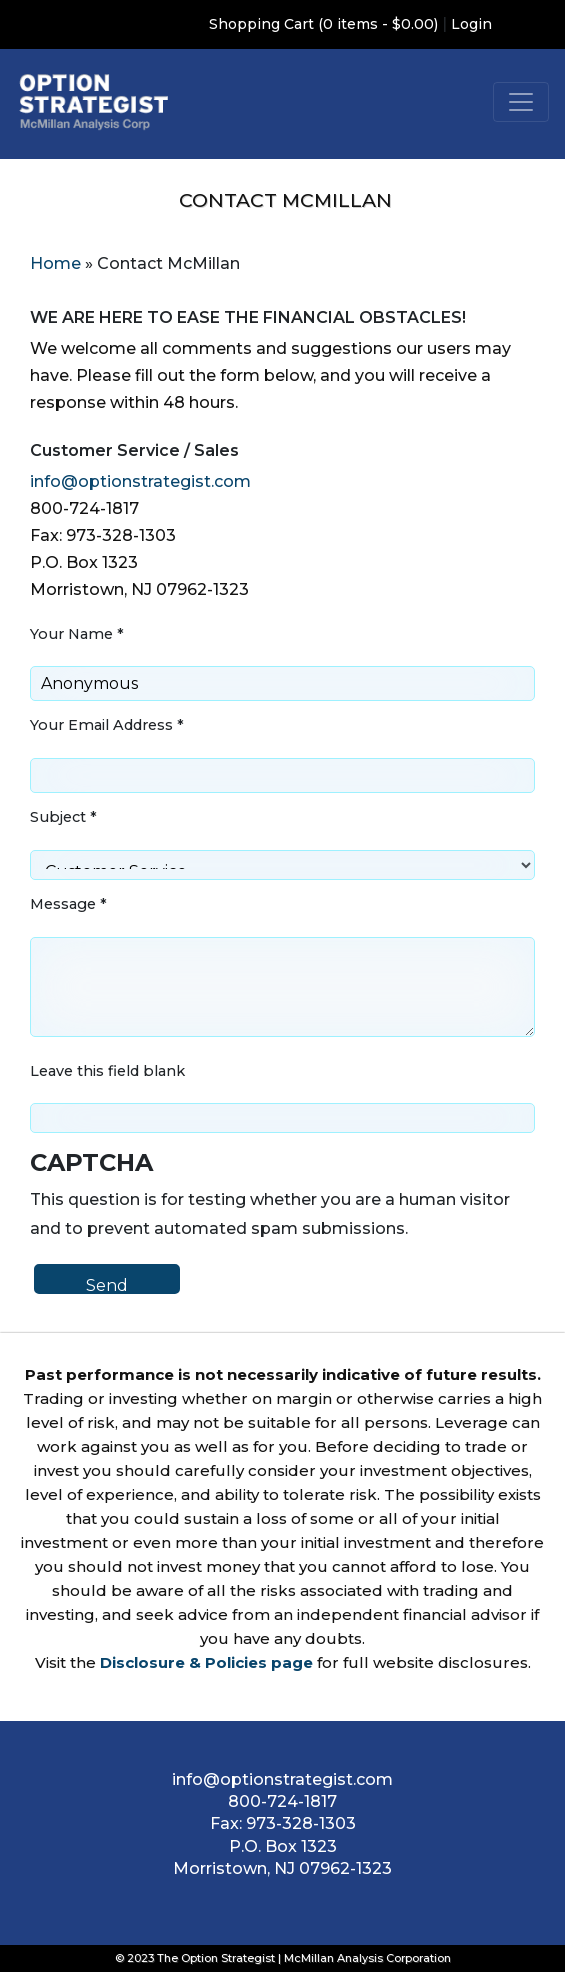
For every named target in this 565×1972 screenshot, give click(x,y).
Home (55, 263)
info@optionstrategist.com (140, 481)
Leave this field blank (107, 1071)
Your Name (77, 634)
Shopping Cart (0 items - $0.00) (323, 24)
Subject (63, 817)
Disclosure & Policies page (206, 1662)
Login (471, 24)
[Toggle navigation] (521, 102)
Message (68, 904)
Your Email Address (107, 725)
